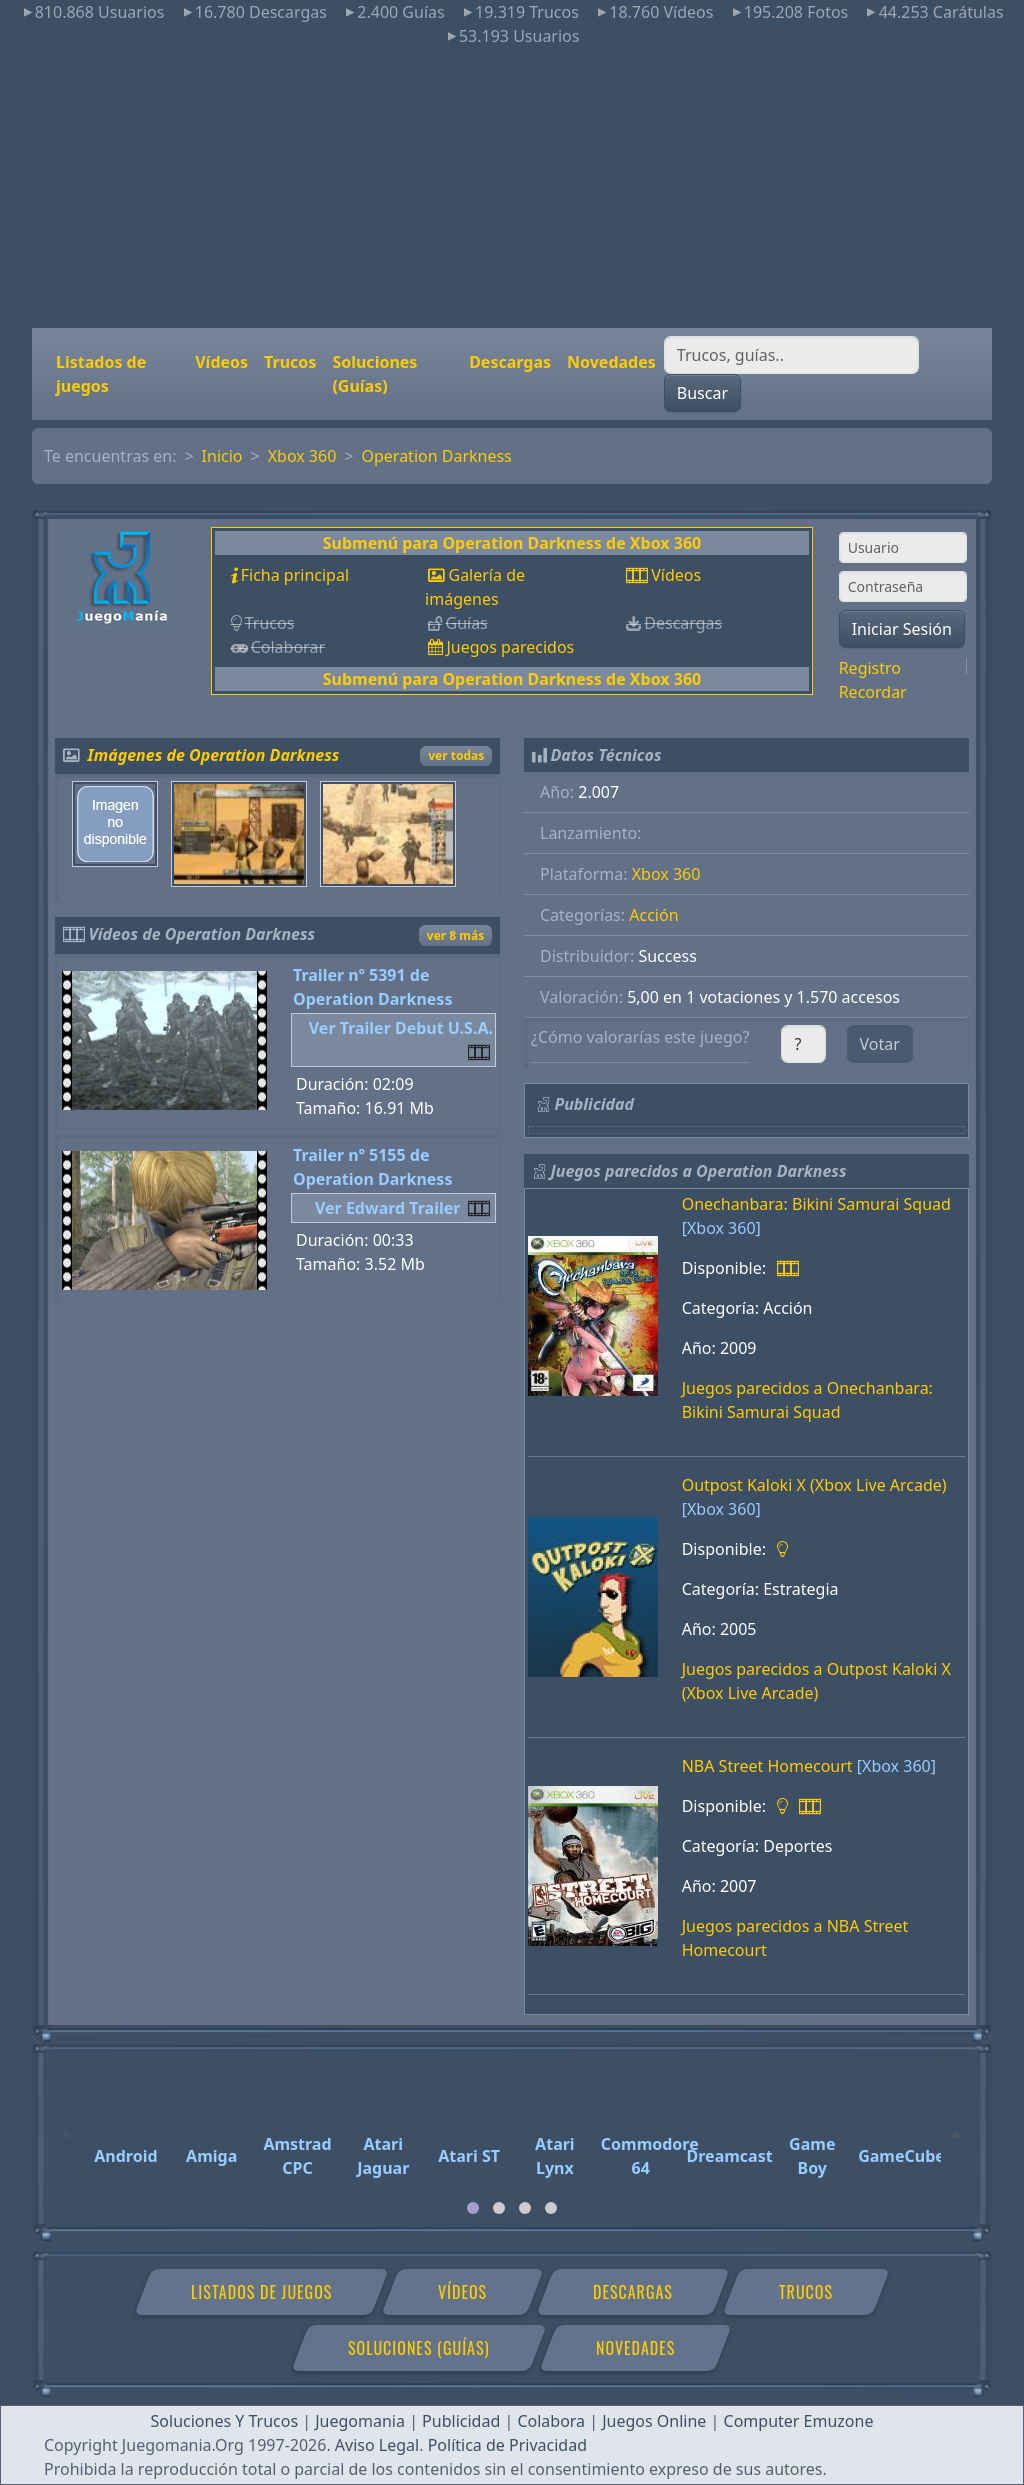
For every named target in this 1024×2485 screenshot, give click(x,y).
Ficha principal (295, 575)
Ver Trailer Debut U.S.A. (401, 1028)
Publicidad (461, 2421)
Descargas (510, 362)
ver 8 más (455, 935)
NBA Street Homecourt (767, 1766)
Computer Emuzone (799, 2421)
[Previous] (67, 2126)
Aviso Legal (377, 2445)
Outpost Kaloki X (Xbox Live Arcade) (814, 1485)
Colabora (551, 2421)
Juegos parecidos (510, 647)
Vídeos (221, 362)
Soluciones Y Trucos (225, 2421)
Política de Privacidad (507, 2445)
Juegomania (360, 2421)
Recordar (873, 692)
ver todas (456, 755)
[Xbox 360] (721, 1228)
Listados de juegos (101, 374)
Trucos (290, 362)
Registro (870, 668)
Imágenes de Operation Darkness (214, 755)
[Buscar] (791, 355)
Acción (653, 915)
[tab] (473, 2208)
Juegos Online (654, 2421)
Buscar (702, 393)
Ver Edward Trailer (388, 1208)
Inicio (222, 456)
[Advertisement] (512, 188)
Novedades (611, 362)
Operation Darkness (436, 456)
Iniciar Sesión (902, 629)
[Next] (957, 2126)
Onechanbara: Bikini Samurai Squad (816, 1204)
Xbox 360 (302, 456)
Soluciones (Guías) (374, 374)
